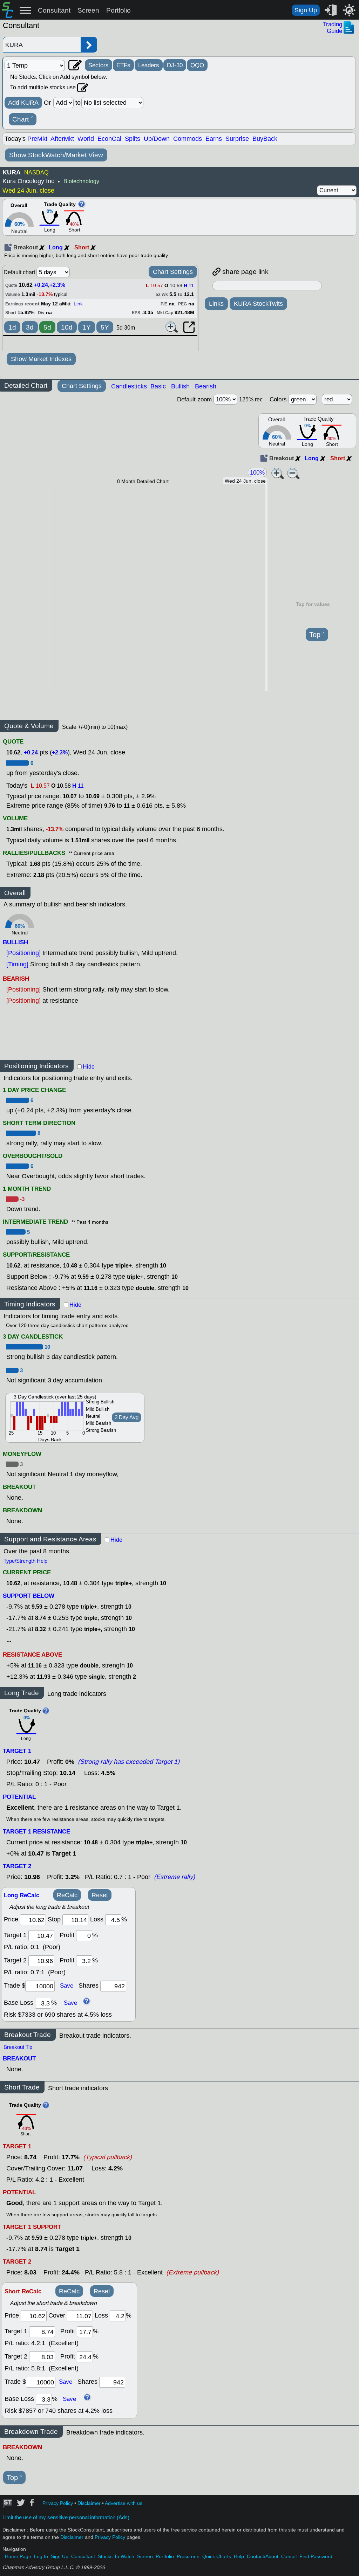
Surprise (237, 138)
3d (30, 327)
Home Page (18, 2556)
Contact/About (262, 2556)
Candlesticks (129, 386)
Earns (213, 138)
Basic (158, 386)
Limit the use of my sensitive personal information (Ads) (65, 2517)
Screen (88, 10)
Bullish (180, 386)
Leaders (148, 65)
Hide (89, 1066)
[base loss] (43, 2003)
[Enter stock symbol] (42, 45)
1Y (86, 327)
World (85, 138)
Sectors (98, 65)
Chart (22, 119)
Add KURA (23, 102)
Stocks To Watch (116, 2556)
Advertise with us (123, 2503)
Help (239, 2556)
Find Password (315, 2556)
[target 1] (42, 2331)
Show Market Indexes (41, 359)
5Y (105, 327)
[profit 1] (84, 1935)
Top (317, 635)
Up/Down (157, 138)
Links (216, 303)
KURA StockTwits (258, 303)
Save (66, 1985)
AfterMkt (62, 138)
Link (78, 304)
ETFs (123, 65)
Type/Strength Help (25, 1561)
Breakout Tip (18, 2047)
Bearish (205, 386)
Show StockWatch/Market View (56, 155)
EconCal (109, 138)
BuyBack (264, 138)
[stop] (75, 1919)
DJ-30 (175, 65)
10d (67, 327)
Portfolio (118, 10)
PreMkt (37, 138)
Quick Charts (216, 2556)
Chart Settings (173, 272)
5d (47, 327)
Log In (41, 2556)
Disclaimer (89, 2503)
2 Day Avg (126, 1417)
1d (12, 327)
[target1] (41, 1935)
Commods (187, 138)
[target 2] (41, 1960)
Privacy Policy (57, 2503)
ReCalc (67, 1895)
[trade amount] (40, 1986)
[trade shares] (113, 1986)
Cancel (289, 2556)
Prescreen (188, 2556)
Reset (100, 1895)
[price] (33, 1919)
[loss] (113, 1919)
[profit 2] (84, 1960)
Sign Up (305, 10)
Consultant (54, 10)
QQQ (197, 65)
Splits (132, 138)
